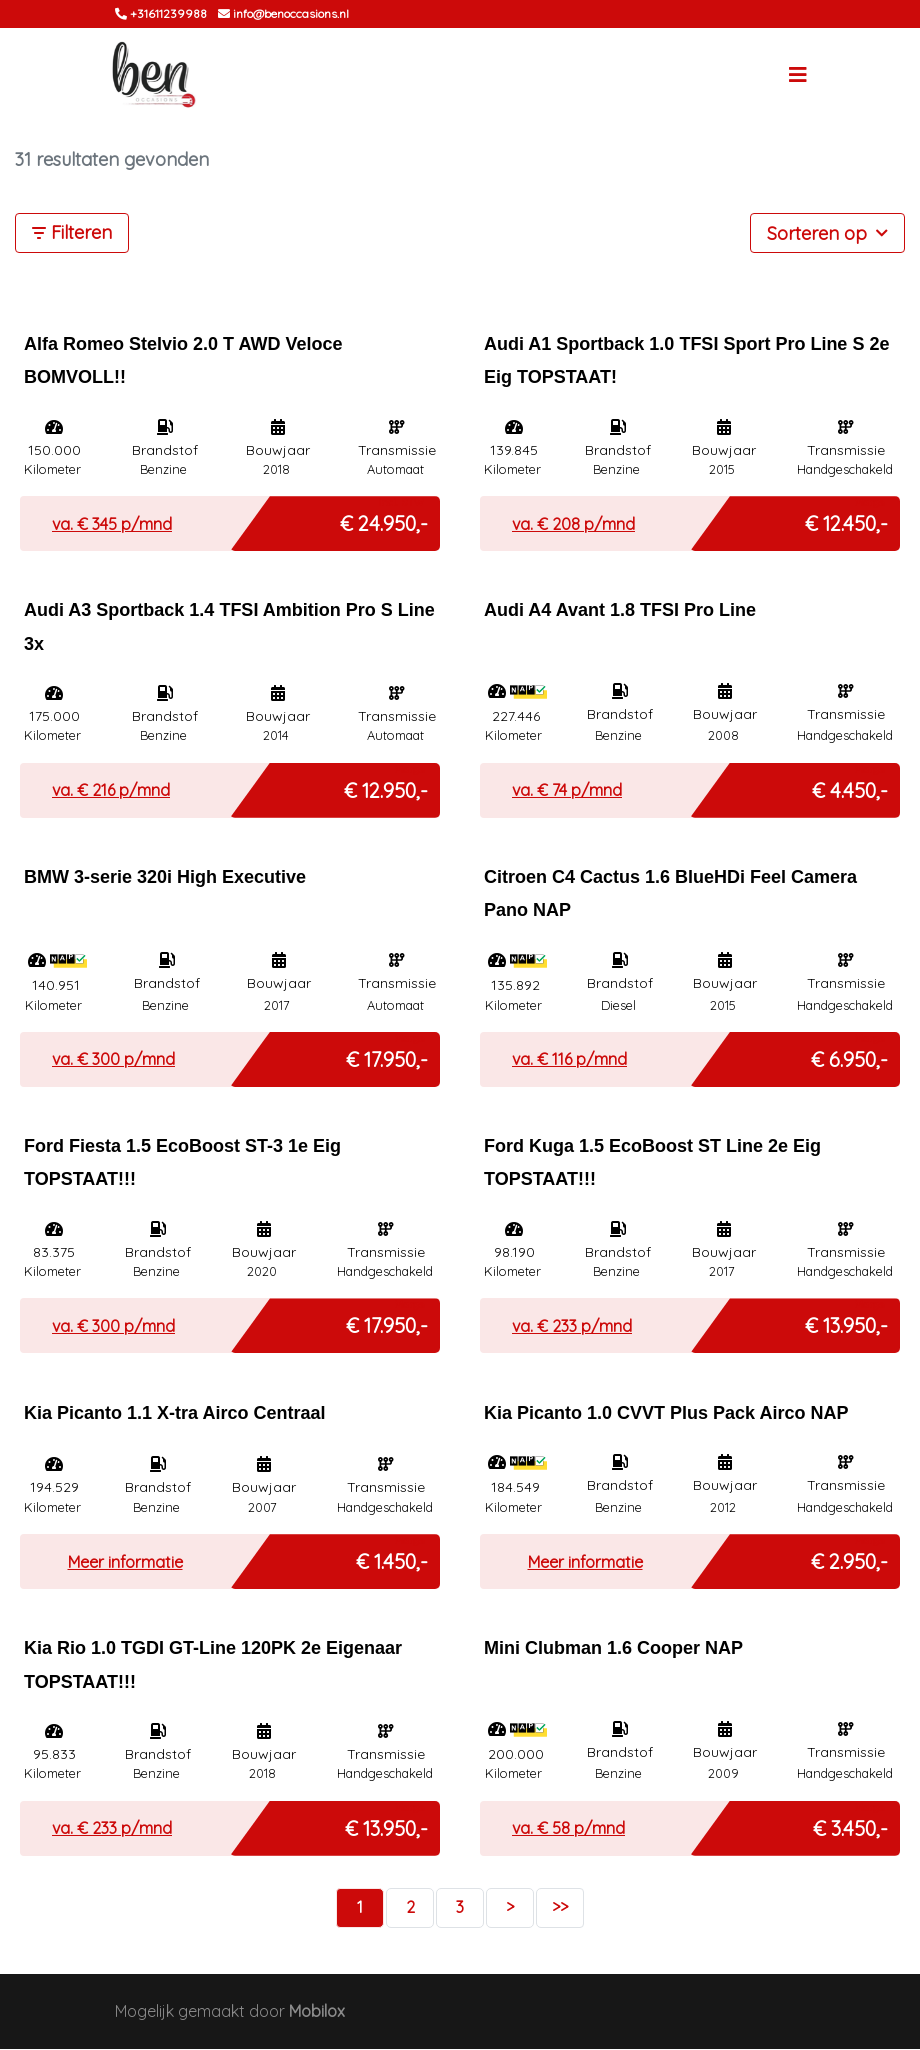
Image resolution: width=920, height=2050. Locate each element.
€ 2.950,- (849, 1558)
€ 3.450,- (850, 1824)
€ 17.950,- (387, 1055)
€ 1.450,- (392, 1558)
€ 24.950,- (384, 520)
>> (560, 1908)
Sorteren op (827, 233)
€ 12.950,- (386, 786)
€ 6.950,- (849, 1055)
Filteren (72, 234)
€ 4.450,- (850, 786)
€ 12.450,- (846, 520)
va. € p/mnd (112, 525)
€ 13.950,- (846, 1322)
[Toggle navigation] (798, 76)
